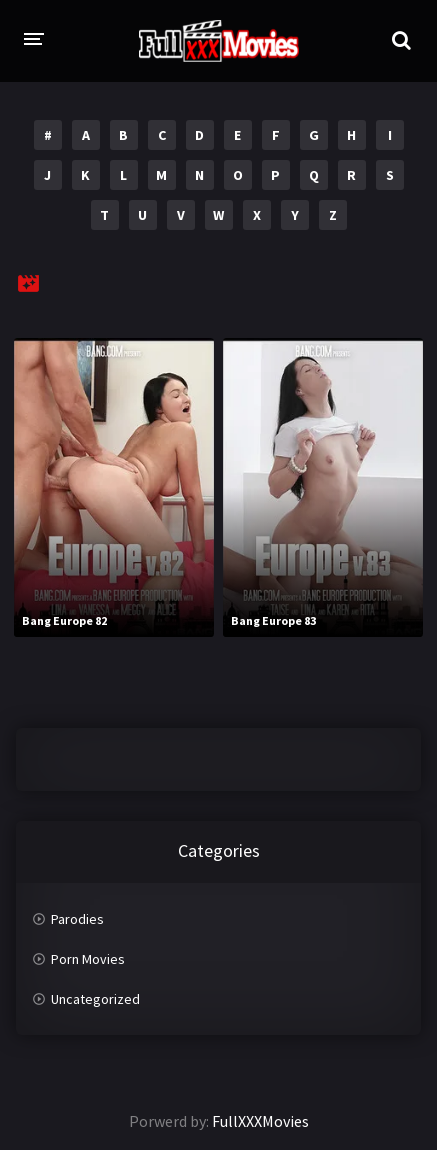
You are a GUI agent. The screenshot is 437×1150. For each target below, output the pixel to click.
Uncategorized (95, 999)
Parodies (77, 919)
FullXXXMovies (260, 1121)
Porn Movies (88, 959)
